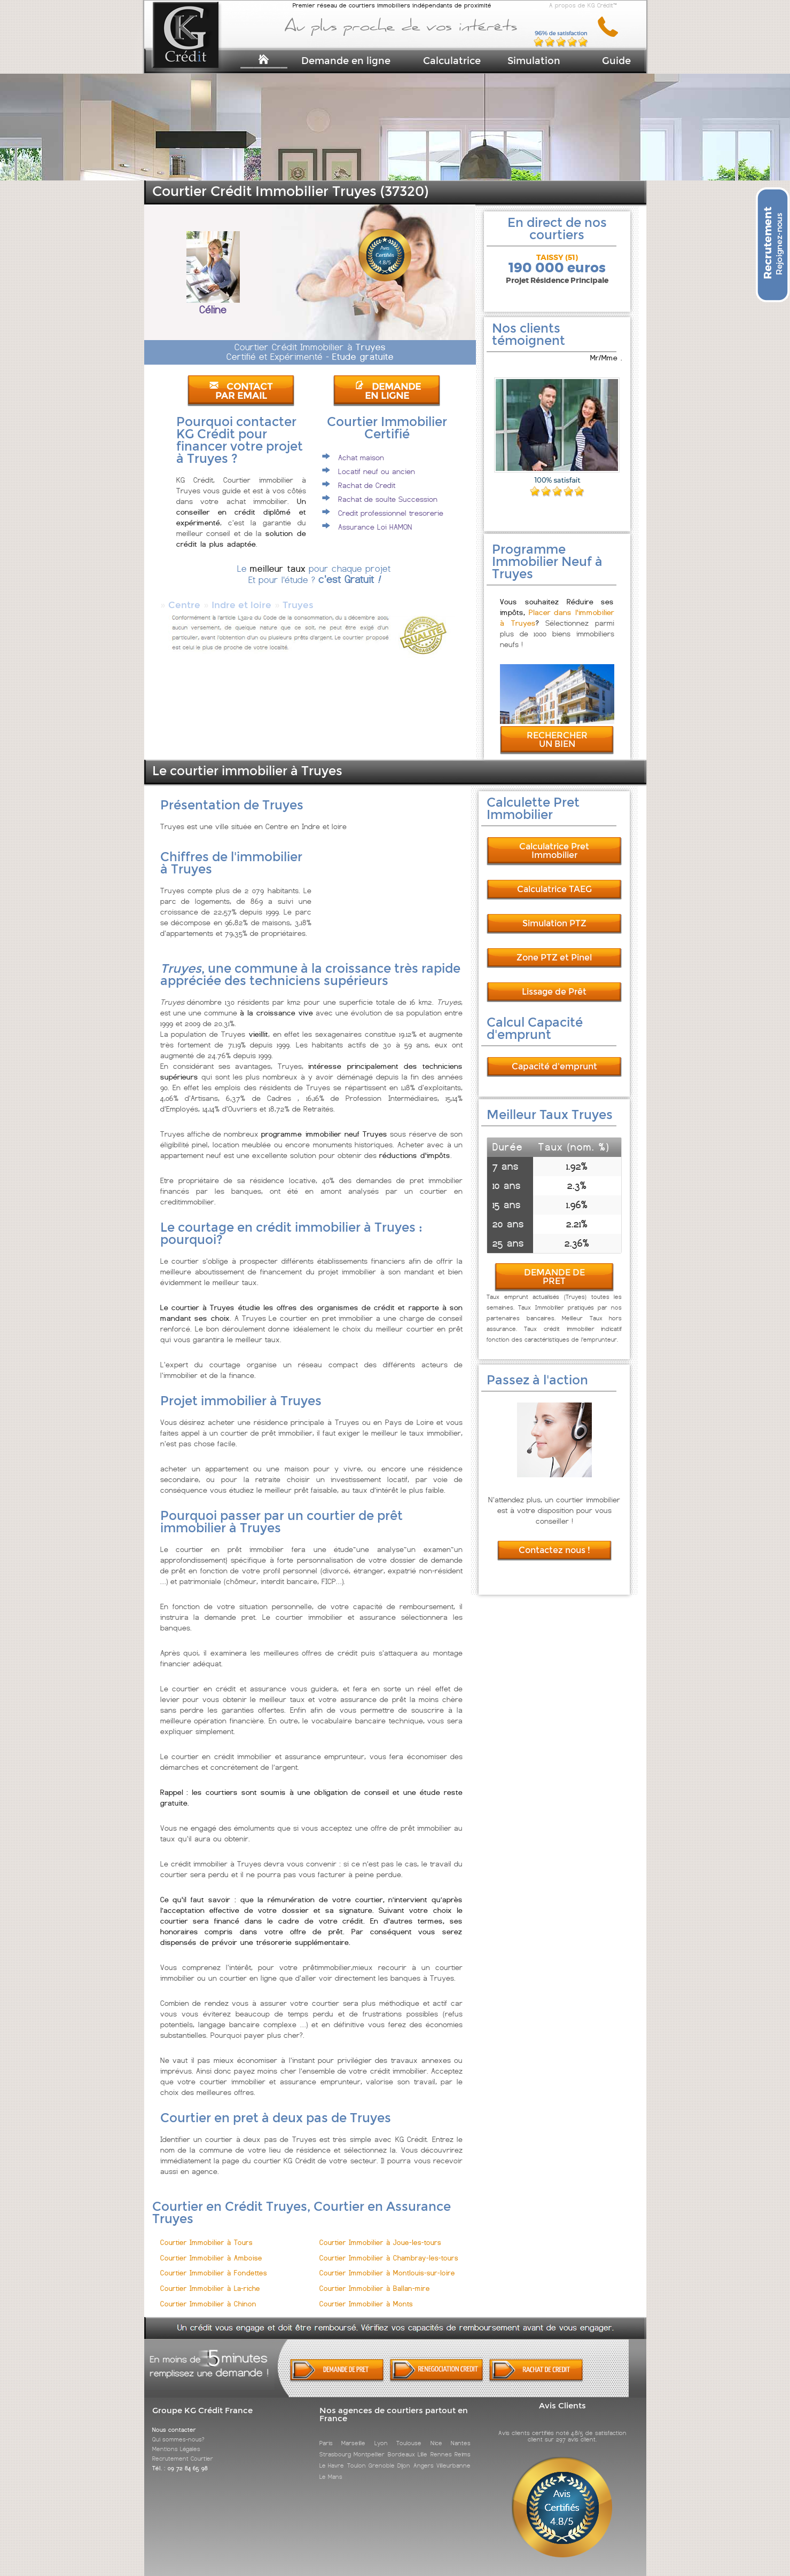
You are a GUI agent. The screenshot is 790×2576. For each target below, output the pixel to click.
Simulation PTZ (554, 923)
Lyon (381, 2443)
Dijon (403, 2465)
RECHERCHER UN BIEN (557, 739)
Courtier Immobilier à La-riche (210, 2288)
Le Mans (330, 2476)
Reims (463, 2454)
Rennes (441, 2454)
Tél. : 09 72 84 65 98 (180, 2468)
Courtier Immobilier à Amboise (211, 2258)
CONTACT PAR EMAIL (240, 391)
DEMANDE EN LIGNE (388, 391)
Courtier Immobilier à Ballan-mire (374, 2288)
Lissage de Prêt (554, 992)
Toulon (356, 2465)
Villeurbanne (453, 2465)
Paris (326, 2443)
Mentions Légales (176, 2449)
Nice (436, 2443)
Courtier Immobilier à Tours (206, 2243)
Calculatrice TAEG (554, 889)
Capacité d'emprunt (554, 1066)
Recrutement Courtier (182, 2458)
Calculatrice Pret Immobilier (554, 850)
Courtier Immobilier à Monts (366, 2304)
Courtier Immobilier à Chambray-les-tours (388, 2258)
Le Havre (331, 2465)
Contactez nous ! (554, 1550)
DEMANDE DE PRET (554, 1276)
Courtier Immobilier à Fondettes (213, 2273)
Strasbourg (335, 2454)
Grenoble (382, 2465)
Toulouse (408, 2443)
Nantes (461, 2443)
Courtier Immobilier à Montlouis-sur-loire (387, 2273)
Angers (423, 2465)
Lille (422, 2454)
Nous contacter (174, 2430)
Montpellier (369, 2454)
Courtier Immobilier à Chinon (208, 2304)
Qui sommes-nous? (178, 2439)
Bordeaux (401, 2454)
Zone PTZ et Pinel (554, 957)
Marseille (353, 2443)
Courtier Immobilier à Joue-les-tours (380, 2243)
